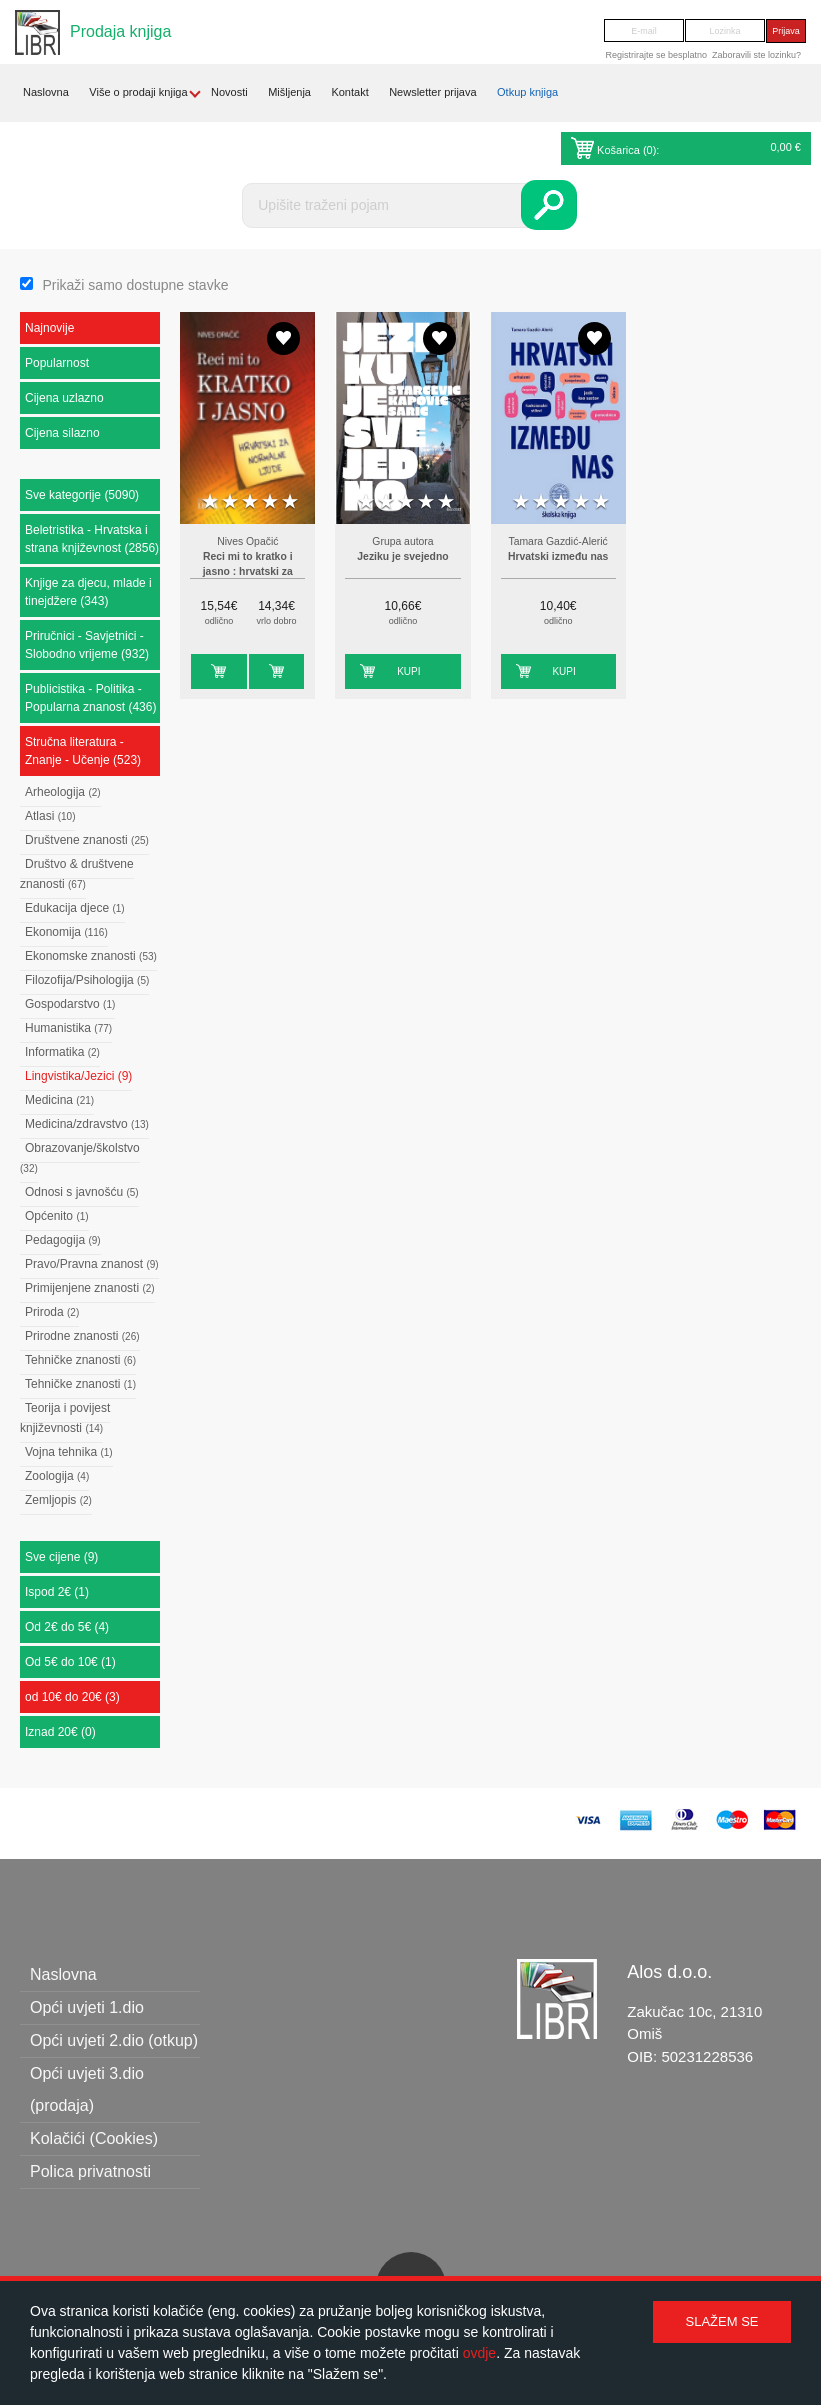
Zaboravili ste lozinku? (756, 55)
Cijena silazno (62, 433)
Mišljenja (289, 92)
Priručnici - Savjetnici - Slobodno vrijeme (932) (87, 645)
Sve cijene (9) (61, 1557)
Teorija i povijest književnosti (65, 1418)
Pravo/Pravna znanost (92, 1264)
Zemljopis (58, 1500)
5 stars (290, 502)
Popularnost (57, 363)
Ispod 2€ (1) (57, 1592)
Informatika (62, 1052)
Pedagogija (63, 1240)
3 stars (250, 502)
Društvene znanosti (87, 840)
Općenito (57, 1216)
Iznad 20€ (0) (60, 1732)
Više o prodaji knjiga (138, 92)
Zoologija (57, 1476)
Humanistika (68, 1028)
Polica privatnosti (90, 2171)
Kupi (202, 671)
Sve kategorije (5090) (82, 495)
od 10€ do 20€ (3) (72, 1697)
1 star (210, 502)
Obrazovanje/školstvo (80, 1157)
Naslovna (46, 92)
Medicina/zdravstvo (87, 1124)
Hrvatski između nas (558, 556)
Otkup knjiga (527, 92)
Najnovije (49, 328)
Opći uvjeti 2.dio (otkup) (114, 2040)
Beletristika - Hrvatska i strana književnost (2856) (92, 539)
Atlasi (50, 816)
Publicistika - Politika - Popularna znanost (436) (90, 698)
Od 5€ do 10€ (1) (70, 1662)
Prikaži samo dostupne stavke (135, 285)
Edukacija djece (75, 908)
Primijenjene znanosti (90, 1288)
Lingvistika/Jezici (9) (78, 1076)
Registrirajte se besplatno (656, 55)
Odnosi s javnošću (82, 1192)
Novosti (229, 92)
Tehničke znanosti (80, 1360)
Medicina (59, 1100)
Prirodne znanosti (82, 1336)
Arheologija (63, 792)
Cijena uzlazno (64, 398)
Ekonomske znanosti (91, 956)
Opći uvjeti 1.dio (87, 2007)
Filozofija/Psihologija (87, 980)
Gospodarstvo (70, 1004)
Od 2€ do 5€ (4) (67, 1627)
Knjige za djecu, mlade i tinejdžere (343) (88, 592)
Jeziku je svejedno (402, 556)
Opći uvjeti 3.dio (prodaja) (87, 2089)
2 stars (230, 502)
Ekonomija (66, 932)
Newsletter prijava (432, 92)
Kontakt (349, 92)
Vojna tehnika (69, 1452)
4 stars (270, 502)
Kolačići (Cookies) (94, 2138)
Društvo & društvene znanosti (77, 874)
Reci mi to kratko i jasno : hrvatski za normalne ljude (248, 572)
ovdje (479, 2353)
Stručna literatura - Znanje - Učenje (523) (83, 751)
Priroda (52, 1312)
